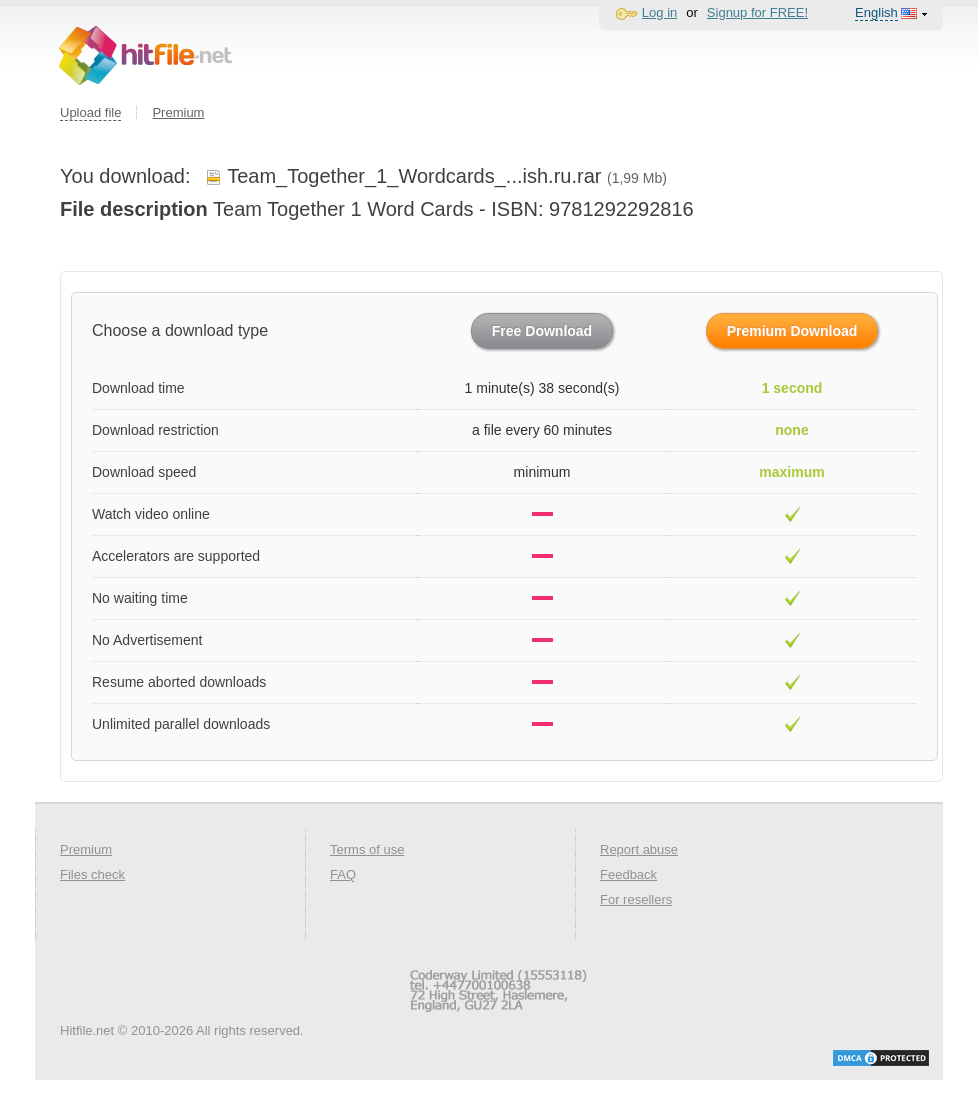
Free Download (542, 331)
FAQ (343, 874)
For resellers (636, 899)
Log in (659, 12)
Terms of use (367, 849)
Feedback (628, 874)
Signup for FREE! (757, 12)
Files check (92, 874)
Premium (178, 112)
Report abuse (639, 849)
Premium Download (792, 331)
